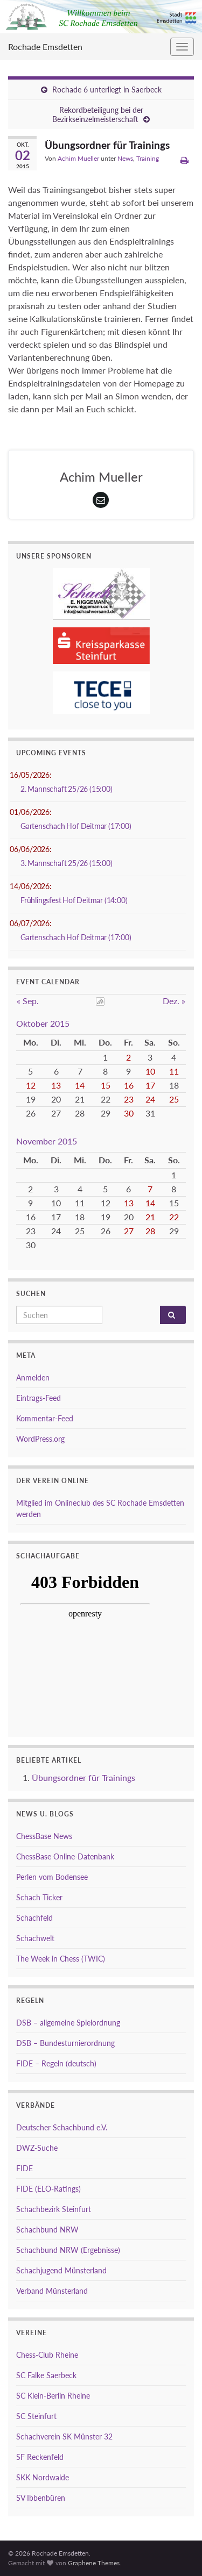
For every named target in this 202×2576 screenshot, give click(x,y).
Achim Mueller (78, 158)
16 (129, 1085)
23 (129, 1099)
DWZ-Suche (37, 2147)
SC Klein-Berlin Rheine (53, 2395)
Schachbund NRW (47, 2229)
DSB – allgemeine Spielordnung (68, 2022)
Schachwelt (35, 1938)
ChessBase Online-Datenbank (65, 1856)
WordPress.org (40, 1438)
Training (147, 158)
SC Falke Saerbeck (46, 2375)
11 (174, 1071)
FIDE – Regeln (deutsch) (56, 2063)
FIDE (24, 2168)
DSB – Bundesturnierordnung (65, 2043)
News (125, 158)
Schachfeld (34, 1917)
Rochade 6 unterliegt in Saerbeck (107, 89)
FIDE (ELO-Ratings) (48, 2188)
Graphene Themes (94, 2563)
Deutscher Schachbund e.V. (61, 2127)
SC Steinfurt (36, 2416)
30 (129, 1113)
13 (56, 1085)
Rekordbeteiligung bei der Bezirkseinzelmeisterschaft (97, 114)
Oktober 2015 (42, 1023)
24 (150, 1099)
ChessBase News (44, 1836)
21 (150, 1217)
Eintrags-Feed (38, 1398)
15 (105, 1085)
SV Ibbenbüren (40, 2497)
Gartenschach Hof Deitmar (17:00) (75, 826)
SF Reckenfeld (40, 2456)
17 (150, 1085)
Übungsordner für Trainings (83, 1777)
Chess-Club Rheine (47, 2354)
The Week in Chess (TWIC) (60, 1958)
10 (150, 1071)
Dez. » (174, 1001)
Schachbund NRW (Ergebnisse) (68, 2250)
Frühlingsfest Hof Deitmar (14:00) (73, 900)
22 (174, 1217)
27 (129, 1231)
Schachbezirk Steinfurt (53, 2209)
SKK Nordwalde (42, 2477)
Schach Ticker (39, 1897)
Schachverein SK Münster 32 (64, 2436)
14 (80, 1085)
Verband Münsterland (52, 2290)
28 (150, 1231)
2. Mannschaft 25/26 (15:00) (66, 788)
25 (174, 1099)
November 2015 (46, 1141)
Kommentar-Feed (44, 1418)
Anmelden (33, 1377)
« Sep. (28, 1001)
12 (31, 1085)
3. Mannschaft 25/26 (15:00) (66, 863)
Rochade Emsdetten (45, 46)
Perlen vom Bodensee (52, 1876)
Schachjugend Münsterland (61, 2270)
